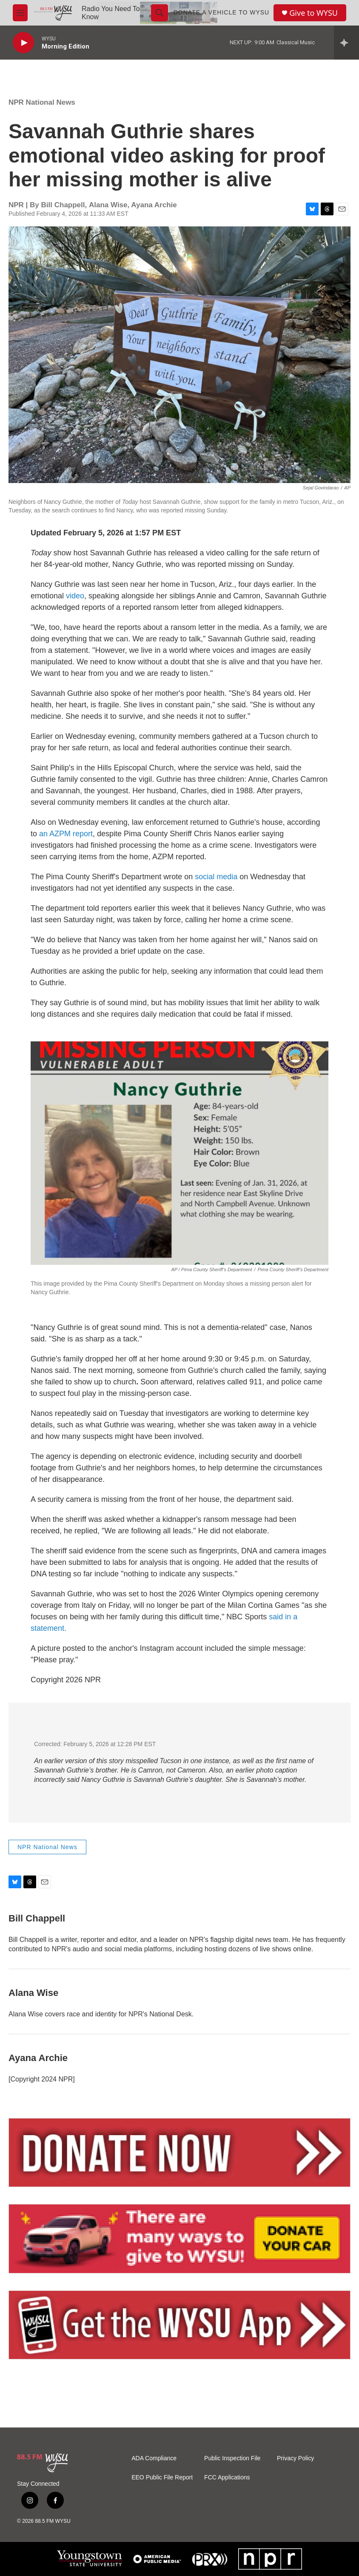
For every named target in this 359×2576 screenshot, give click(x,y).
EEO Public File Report (162, 2477)
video (75, 596)
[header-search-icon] (159, 12)
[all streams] (346, 43)
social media (216, 876)
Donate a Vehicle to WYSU (222, 12)
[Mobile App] (179, 2325)
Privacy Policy (295, 2458)
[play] (23, 43)
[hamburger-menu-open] (20, 12)
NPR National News (42, 102)
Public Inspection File (232, 2458)
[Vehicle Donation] (179, 2238)
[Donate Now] (179, 2153)
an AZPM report (66, 833)
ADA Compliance (154, 2458)
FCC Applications (227, 2477)
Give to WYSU (313, 13)
